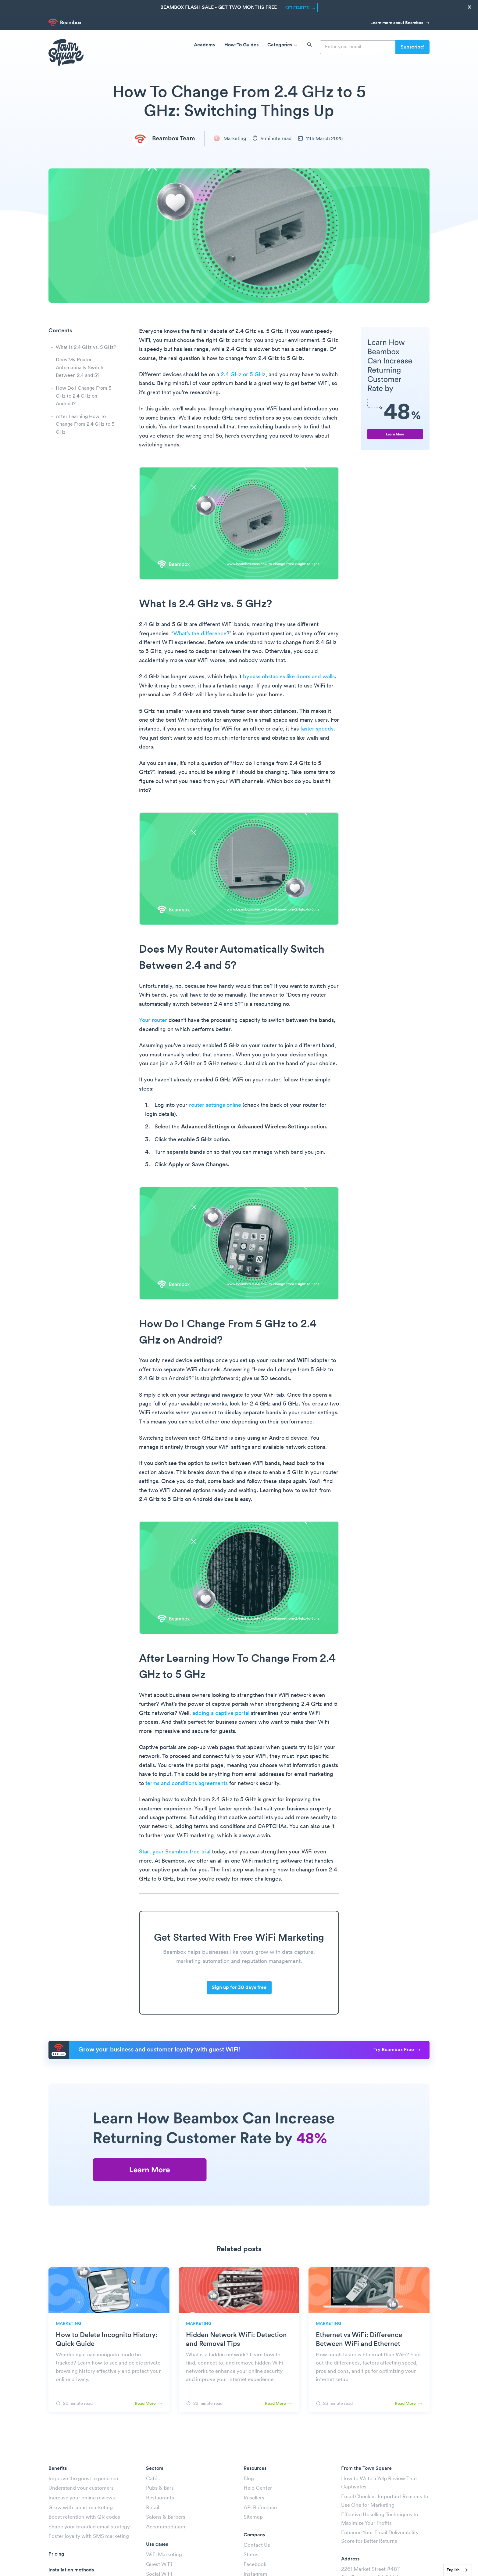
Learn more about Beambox (400, 23)
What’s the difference (200, 634)
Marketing (230, 138)
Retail (152, 2507)
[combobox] (457, 2570)
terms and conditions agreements (186, 1784)
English (453, 2570)
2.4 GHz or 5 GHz (243, 375)
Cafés (153, 2478)
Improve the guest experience (83, 2478)
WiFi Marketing (164, 2554)
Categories (283, 45)
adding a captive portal (220, 1713)
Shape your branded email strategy (89, 2527)
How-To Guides (241, 45)
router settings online (215, 1105)
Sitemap (253, 2517)
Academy (205, 45)
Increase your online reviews (81, 2498)
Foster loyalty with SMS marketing (88, 2536)
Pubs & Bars (160, 2488)
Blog (249, 2478)
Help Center (258, 2488)
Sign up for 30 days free (239, 1987)
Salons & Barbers (165, 2517)
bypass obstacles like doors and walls (289, 677)
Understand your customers (81, 2488)
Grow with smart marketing (80, 2507)
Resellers (254, 2498)
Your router (153, 1020)
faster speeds (317, 729)
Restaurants (160, 2498)
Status (251, 2554)
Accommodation (165, 2527)
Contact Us (257, 2545)
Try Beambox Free (396, 2049)
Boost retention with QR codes (84, 2517)
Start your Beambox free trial (174, 1852)
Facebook (255, 2564)
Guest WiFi (159, 2564)
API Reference (260, 2507)
